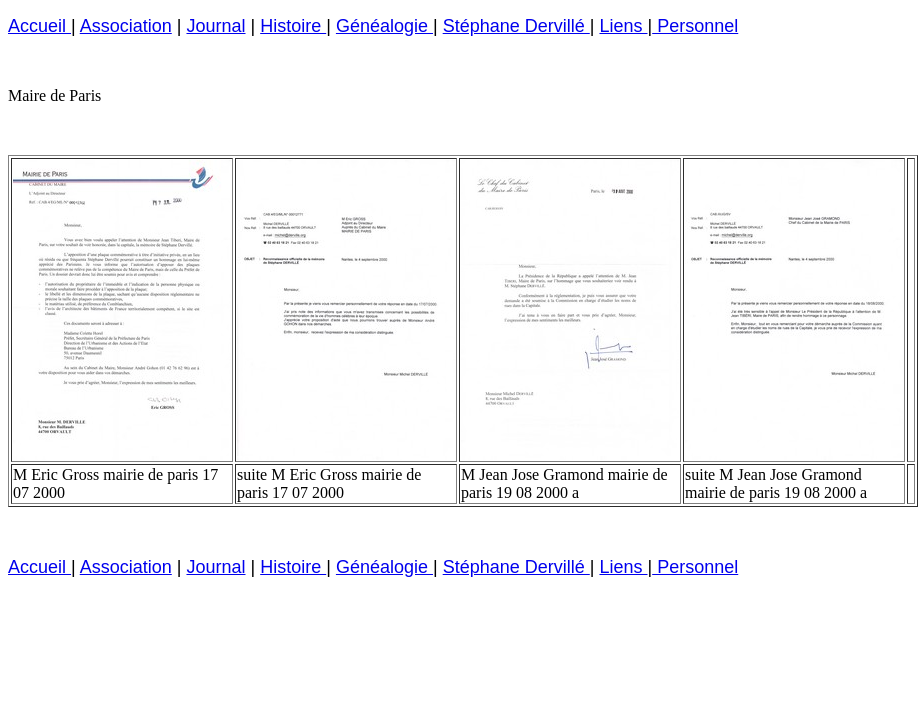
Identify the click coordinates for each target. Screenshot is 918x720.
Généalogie (384, 26)
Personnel (695, 26)
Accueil (39, 26)
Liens (623, 26)
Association (126, 26)
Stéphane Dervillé (516, 26)
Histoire (293, 26)
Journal (215, 26)
